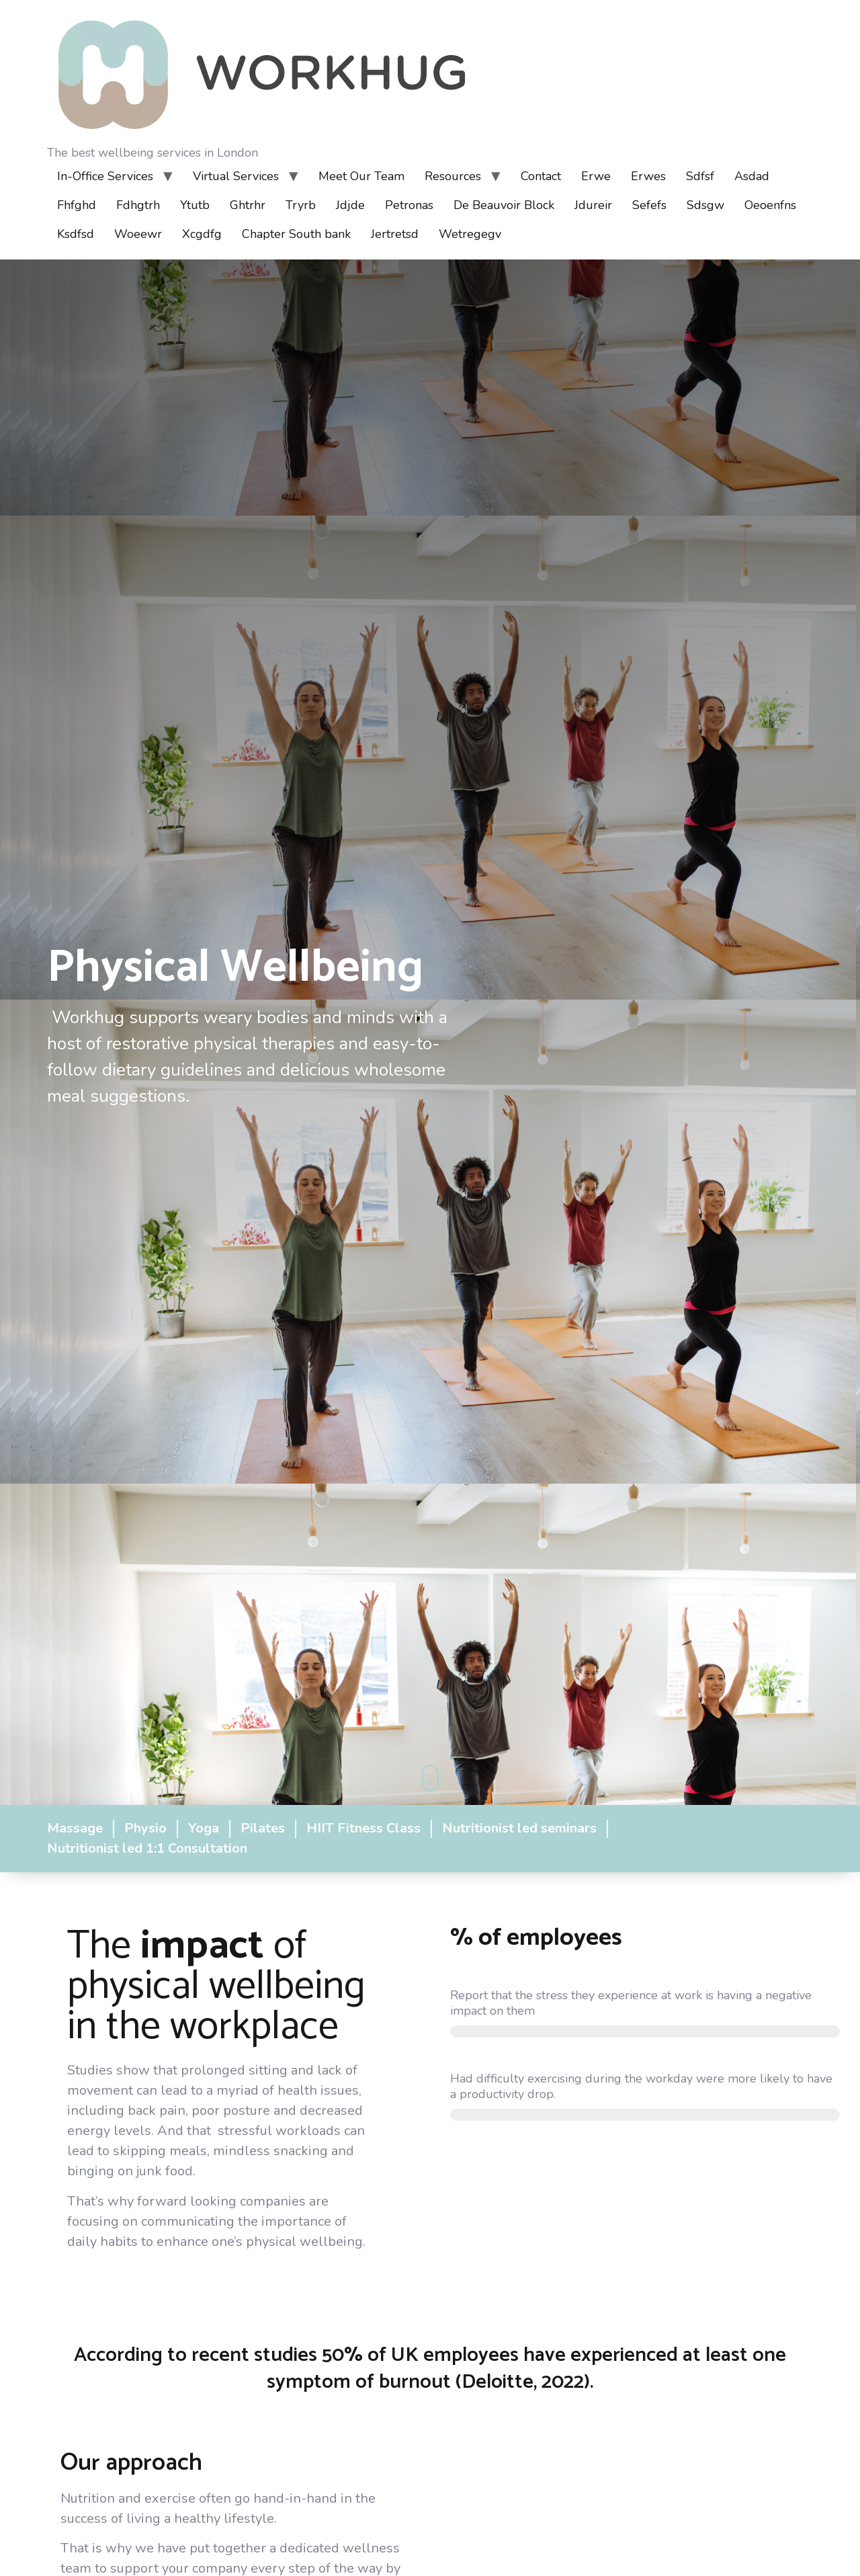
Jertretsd (395, 234)
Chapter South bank (296, 234)
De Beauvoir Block (504, 205)
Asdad (751, 176)
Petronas (409, 205)
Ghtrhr (247, 205)
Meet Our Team (361, 176)
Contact (541, 176)
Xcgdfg (202, 234)
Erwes (648, 176)
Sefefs (649, 205)
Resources (453, 176)
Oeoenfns (770, 205)
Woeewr (138, 234)
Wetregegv (470, 234)
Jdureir (593, 205)
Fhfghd (76, 205)
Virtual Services (236, 176)
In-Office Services (105, 176)
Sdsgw (705, 205)
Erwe (596, 176)
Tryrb (301, 205)
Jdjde (350, 205)
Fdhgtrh (138, 205)
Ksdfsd (75, 234)
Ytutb (195, 205)
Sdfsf (700, 176)
